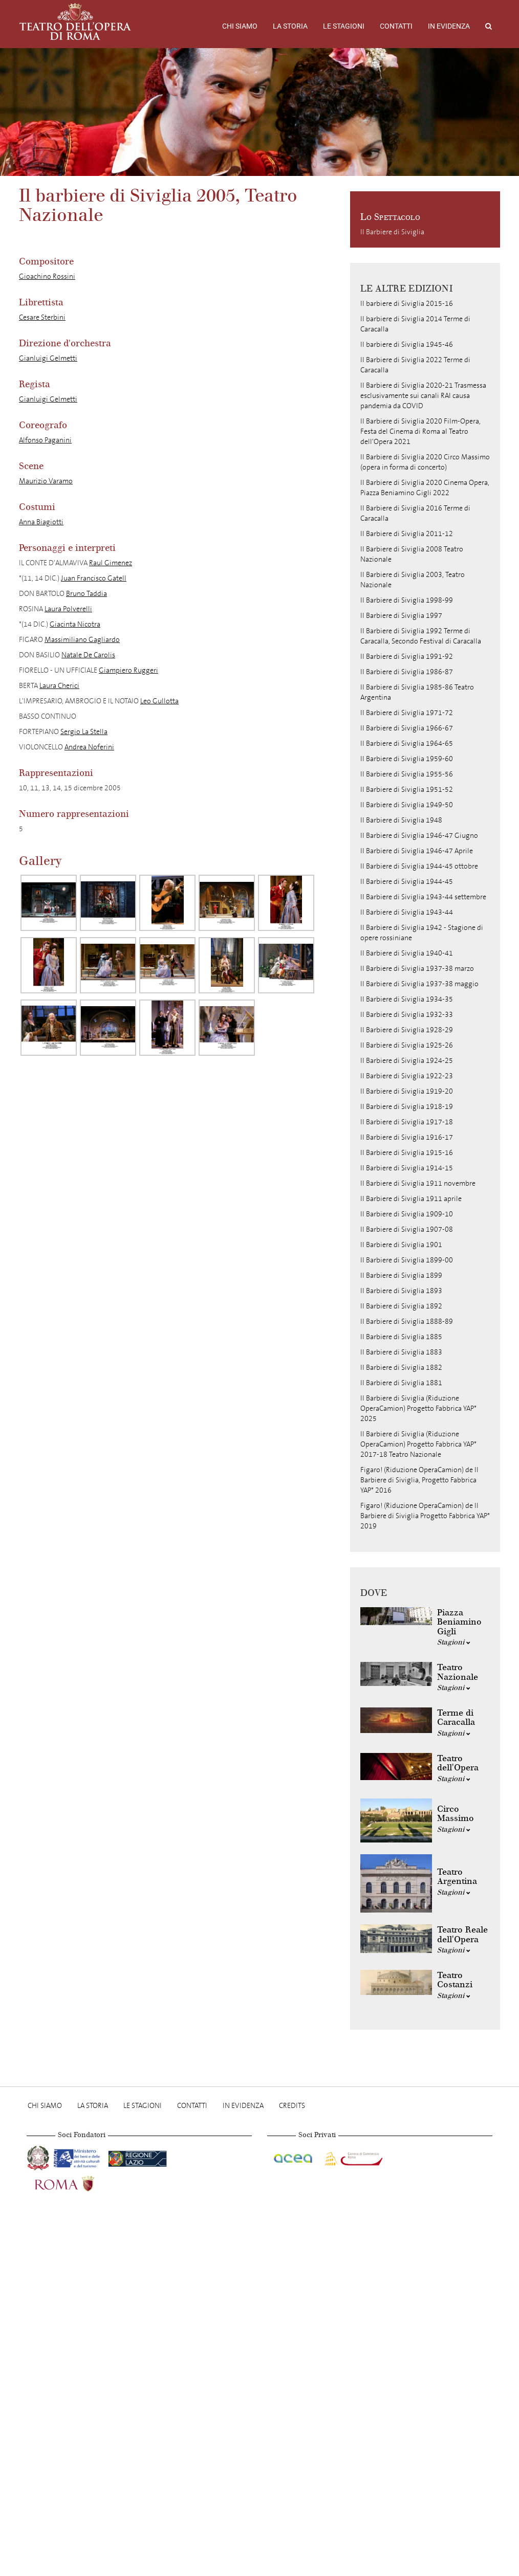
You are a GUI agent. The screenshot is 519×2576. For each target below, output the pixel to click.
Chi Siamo (239, 26)
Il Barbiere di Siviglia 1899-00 (406, 1260)
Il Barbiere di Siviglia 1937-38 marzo (417, 968)
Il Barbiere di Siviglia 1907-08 (406, 1229)
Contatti (396, 26)
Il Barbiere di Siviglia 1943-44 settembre (423, 897)
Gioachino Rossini (47, 276)
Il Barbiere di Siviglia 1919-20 (406, 1091)
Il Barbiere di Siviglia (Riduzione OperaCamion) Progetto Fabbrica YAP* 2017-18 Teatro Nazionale (418, 1444)
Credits (292, 2106)
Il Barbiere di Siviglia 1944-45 (406, 881)
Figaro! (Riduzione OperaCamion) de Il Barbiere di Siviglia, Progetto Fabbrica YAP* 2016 (419, 1480)
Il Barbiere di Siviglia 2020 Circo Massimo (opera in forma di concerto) (425, 462)
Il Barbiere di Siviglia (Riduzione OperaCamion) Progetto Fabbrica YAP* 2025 (418, 1408)
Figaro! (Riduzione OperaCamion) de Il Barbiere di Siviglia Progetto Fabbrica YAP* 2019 (425, 1516)
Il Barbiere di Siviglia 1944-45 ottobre (419, 866)
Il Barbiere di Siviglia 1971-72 (406, 713)
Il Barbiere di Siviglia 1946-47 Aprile (416, 851)
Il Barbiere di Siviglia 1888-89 (406, 1321)
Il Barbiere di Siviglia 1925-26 (406, 1045)
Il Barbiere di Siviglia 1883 (401, 1352)
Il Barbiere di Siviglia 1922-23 (406, 1076)
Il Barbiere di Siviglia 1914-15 (406, 1168)
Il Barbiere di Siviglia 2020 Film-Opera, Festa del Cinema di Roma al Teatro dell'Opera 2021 (420, 431)
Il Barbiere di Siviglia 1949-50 (406, 805)
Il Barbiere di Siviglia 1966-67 (406, 728)
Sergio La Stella (83, 732)
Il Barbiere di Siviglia (392, 232)
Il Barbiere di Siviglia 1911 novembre (417, 1183)
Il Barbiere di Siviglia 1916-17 (406, 1137)
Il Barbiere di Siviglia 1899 (401, 1275)
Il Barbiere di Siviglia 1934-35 (406, 999)
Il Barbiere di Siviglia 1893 (401, 1291)
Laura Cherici (59, 686)
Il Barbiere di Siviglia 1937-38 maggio (419, 984)
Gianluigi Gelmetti (48, 358)
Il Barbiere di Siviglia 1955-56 (406, 774)
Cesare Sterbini (42, 317)
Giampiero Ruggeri (128, 670)
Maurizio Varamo (46, 481)
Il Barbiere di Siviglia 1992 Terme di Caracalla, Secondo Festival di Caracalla (420, 636)
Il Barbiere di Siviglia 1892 (401, 1306)
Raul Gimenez (110, 563)
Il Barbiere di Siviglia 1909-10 (406, 1214)
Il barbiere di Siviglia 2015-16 (406, 303)
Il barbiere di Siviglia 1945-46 (406, 344)
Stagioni (453, 1642)
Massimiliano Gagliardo (82, 640)
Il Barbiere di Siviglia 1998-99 (406, 600)
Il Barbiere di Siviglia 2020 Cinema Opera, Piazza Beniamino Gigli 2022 (424, 488)
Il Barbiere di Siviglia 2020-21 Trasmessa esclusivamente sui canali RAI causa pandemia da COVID (423, 396)
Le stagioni (343, 26)
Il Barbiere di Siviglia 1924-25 (406, 1060)
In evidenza (449, 26)
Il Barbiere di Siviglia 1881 (401, 1383)
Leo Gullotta (159, 701)
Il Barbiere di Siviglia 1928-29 (406, 1030)
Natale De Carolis (88, 655)
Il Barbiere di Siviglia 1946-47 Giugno (419, 835)
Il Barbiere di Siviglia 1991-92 (406, 656)
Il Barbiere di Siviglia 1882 (401, 1367)
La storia (290, 26)
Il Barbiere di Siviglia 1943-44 (406, 912)
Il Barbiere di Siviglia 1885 (401, 1337)
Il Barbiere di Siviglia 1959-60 (406, 759)
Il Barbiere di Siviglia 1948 (401, 820)
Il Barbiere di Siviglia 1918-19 (406, 1107)
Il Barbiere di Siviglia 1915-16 (406, 1153)
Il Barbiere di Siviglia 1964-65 (406, 743)
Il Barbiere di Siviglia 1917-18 (406, 1122)
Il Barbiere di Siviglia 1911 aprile (411, 1199)
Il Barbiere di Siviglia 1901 (401, 1245)
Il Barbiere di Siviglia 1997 (401, 615)
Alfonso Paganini (45, 440)
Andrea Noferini (89, 747)
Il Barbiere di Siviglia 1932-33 (406, 1014)
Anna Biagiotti (41, 522)
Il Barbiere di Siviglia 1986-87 (406, 672)
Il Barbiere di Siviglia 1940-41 (406, 953)
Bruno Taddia (86, 593)
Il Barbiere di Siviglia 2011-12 (406, 534)
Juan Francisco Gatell (93, 578)
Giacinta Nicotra (75, 624)
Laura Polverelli (68, 609)
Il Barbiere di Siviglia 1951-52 (406, 789)
